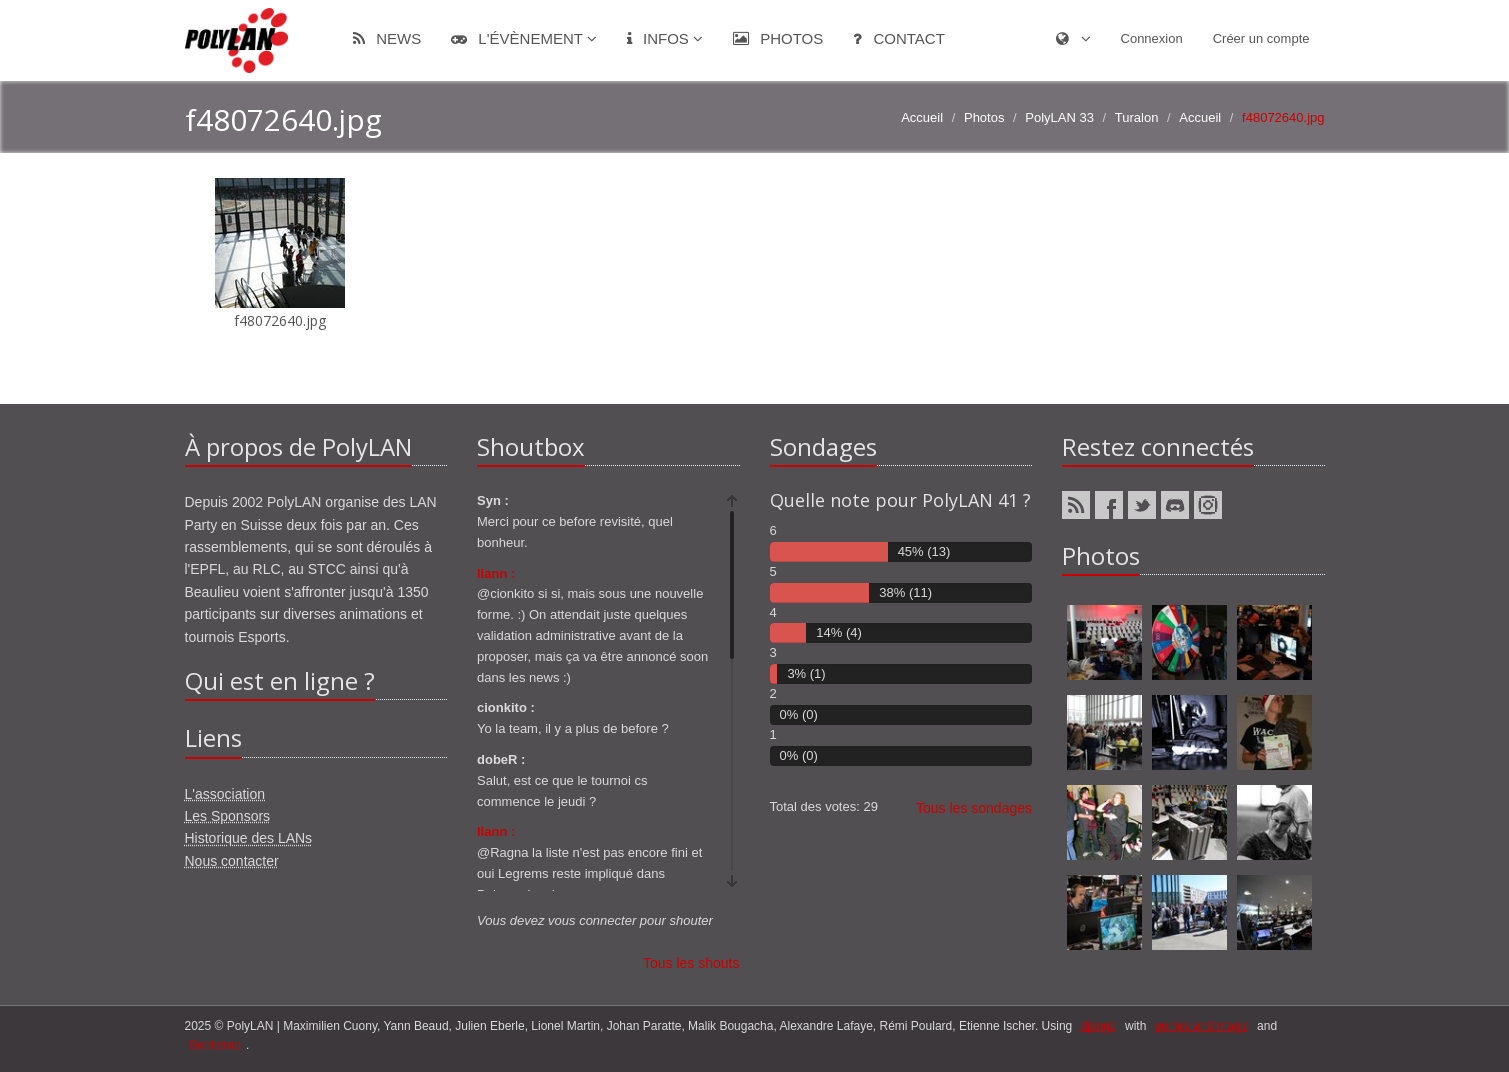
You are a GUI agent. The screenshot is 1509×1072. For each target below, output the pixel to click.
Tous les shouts (691, 963)
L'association (225, 794)
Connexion (1152, 38)
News (387, 38)
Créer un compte (1261, 38)
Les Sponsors (228, 816)
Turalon (1137, 117)
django (1099, 1026)
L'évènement (524, 38)
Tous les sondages (974, 808)
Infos (665, 38)
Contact (899, 38)
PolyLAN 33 (1059, 117)
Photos (778, 38)
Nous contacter (232, 861)
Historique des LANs (249, 838)
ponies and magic (1202, 1026)
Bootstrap (215, 1045)
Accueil (922, 117)
